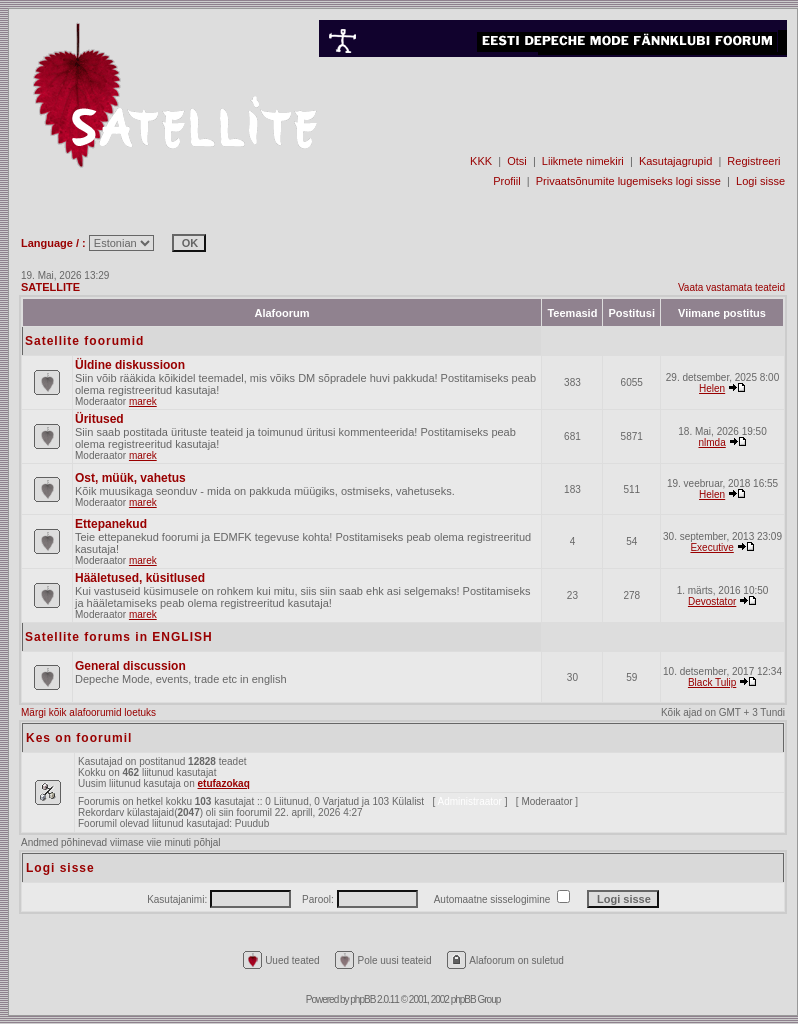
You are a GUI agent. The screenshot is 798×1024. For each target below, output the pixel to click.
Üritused (99, 419)
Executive (711, 547)
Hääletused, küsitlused (140, 578)
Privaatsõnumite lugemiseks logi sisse (628, 181)
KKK (481, 161)
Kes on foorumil (79, 738)
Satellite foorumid (84, 341)
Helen (712, 388)
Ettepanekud (111, 524)
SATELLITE (50, 287)
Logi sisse (760, 181)
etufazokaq (224, 783)
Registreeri (753, 161)
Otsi (517, 161)
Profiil (507, 181)
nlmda (711, 442)
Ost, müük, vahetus (130, 478)
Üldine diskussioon (130, 365)
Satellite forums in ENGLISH (119, 637)
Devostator (712, 601)
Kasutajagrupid (675, 161)
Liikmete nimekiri (583, 161)
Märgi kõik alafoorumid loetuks (88, 712)
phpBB (362, 999)
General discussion (130, 666)
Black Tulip (712, 682)
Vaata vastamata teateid (731, 287)
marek (143, 401)
